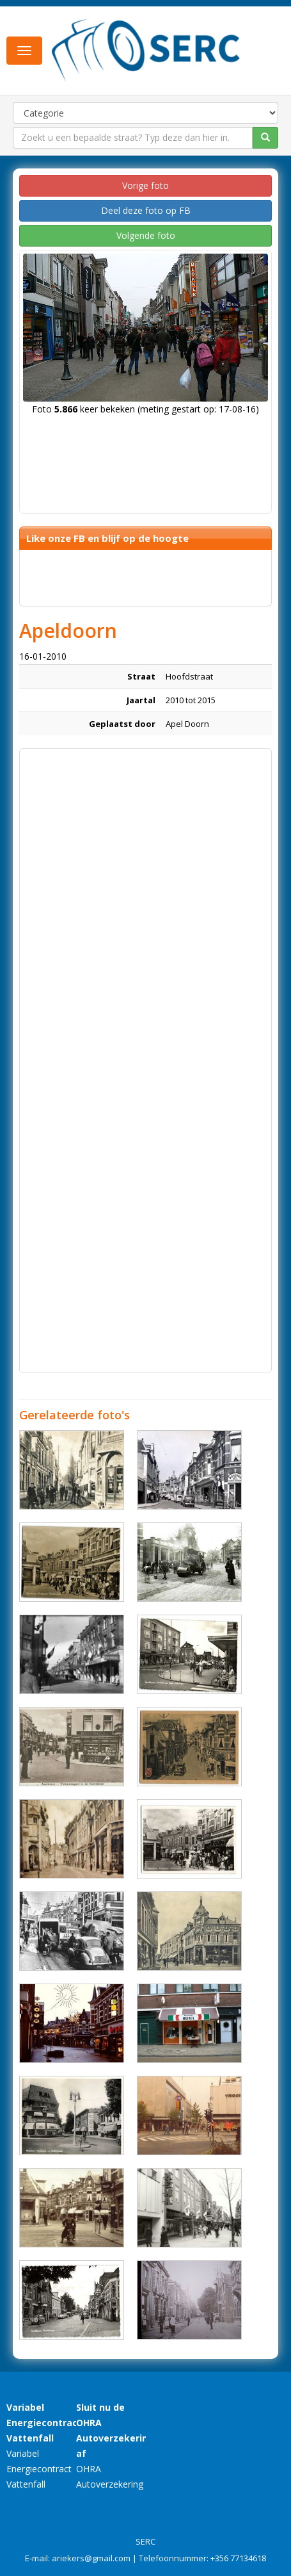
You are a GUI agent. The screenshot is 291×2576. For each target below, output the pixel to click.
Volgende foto (145, 235)
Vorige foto (145, 185)
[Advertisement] (145, 901)
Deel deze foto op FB (146, 210)
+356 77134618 (238, 2558)
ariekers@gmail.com (91, 2558)
